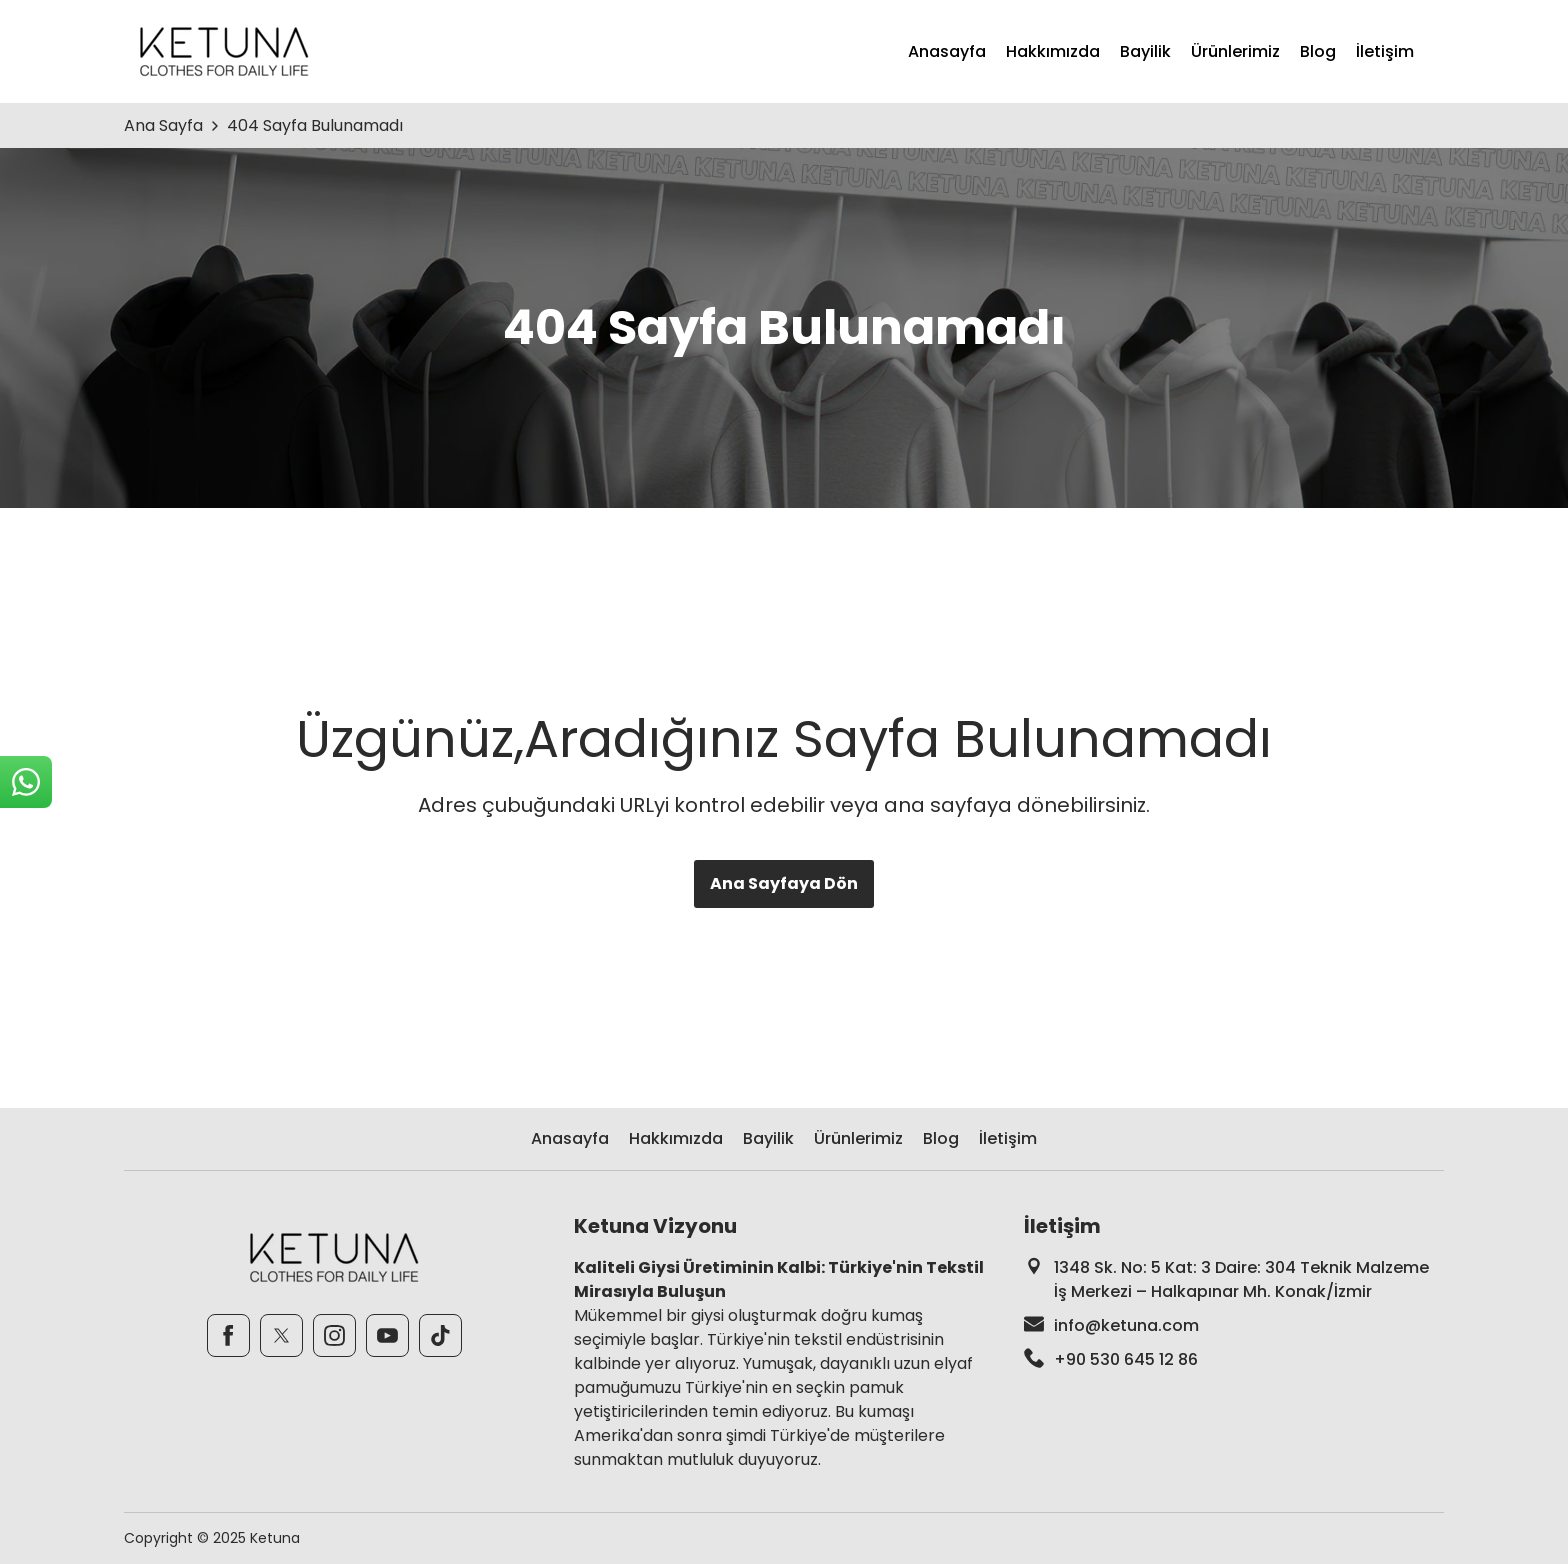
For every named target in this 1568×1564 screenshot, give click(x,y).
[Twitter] (281, 1335)
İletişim (1385, 51)
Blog (1318, 51)
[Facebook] (228, 1335)
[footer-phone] (1234, 1360)
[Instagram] (334, 1335)
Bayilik (1145, 51)
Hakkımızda (1053, 51)
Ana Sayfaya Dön (784, 883)
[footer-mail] (1234, 1326)
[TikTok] (440, 1335)
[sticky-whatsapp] (26, 782)
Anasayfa (947, 51)
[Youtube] (387, 1335)
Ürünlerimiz (1235, 51)
